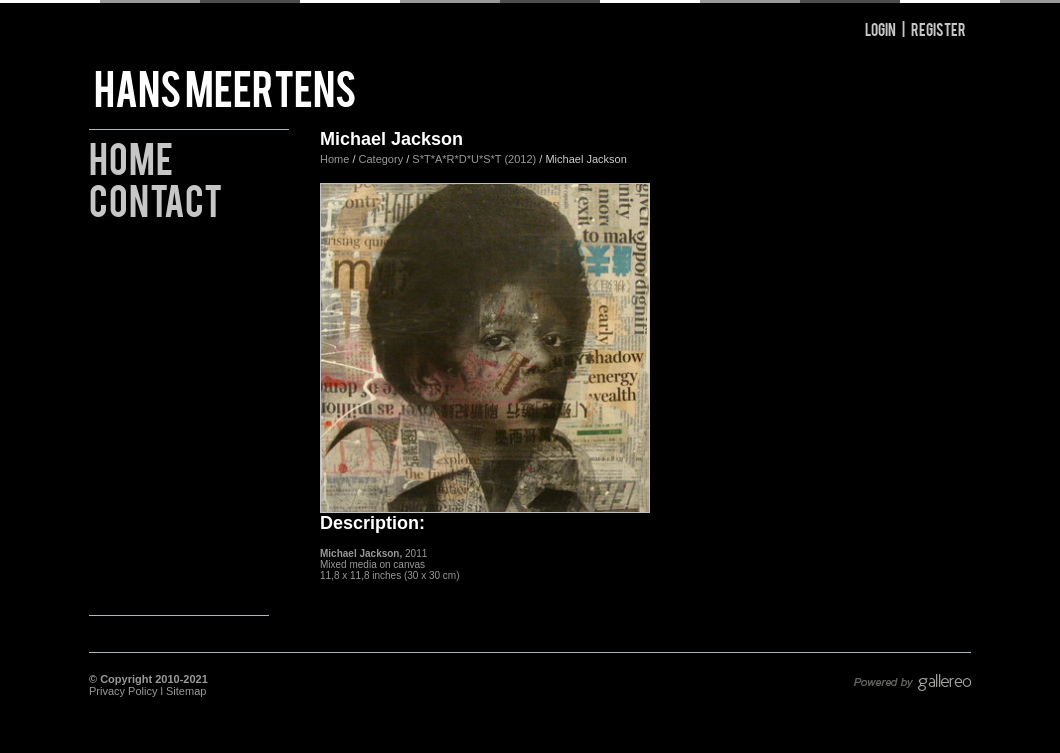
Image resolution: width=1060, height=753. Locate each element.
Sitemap (186, 691)
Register (938, 28)
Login (880, 28)
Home (131, 155)
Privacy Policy (123, 691)
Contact (155, 197)
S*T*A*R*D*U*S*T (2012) (474, 159)
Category (383, 159)
